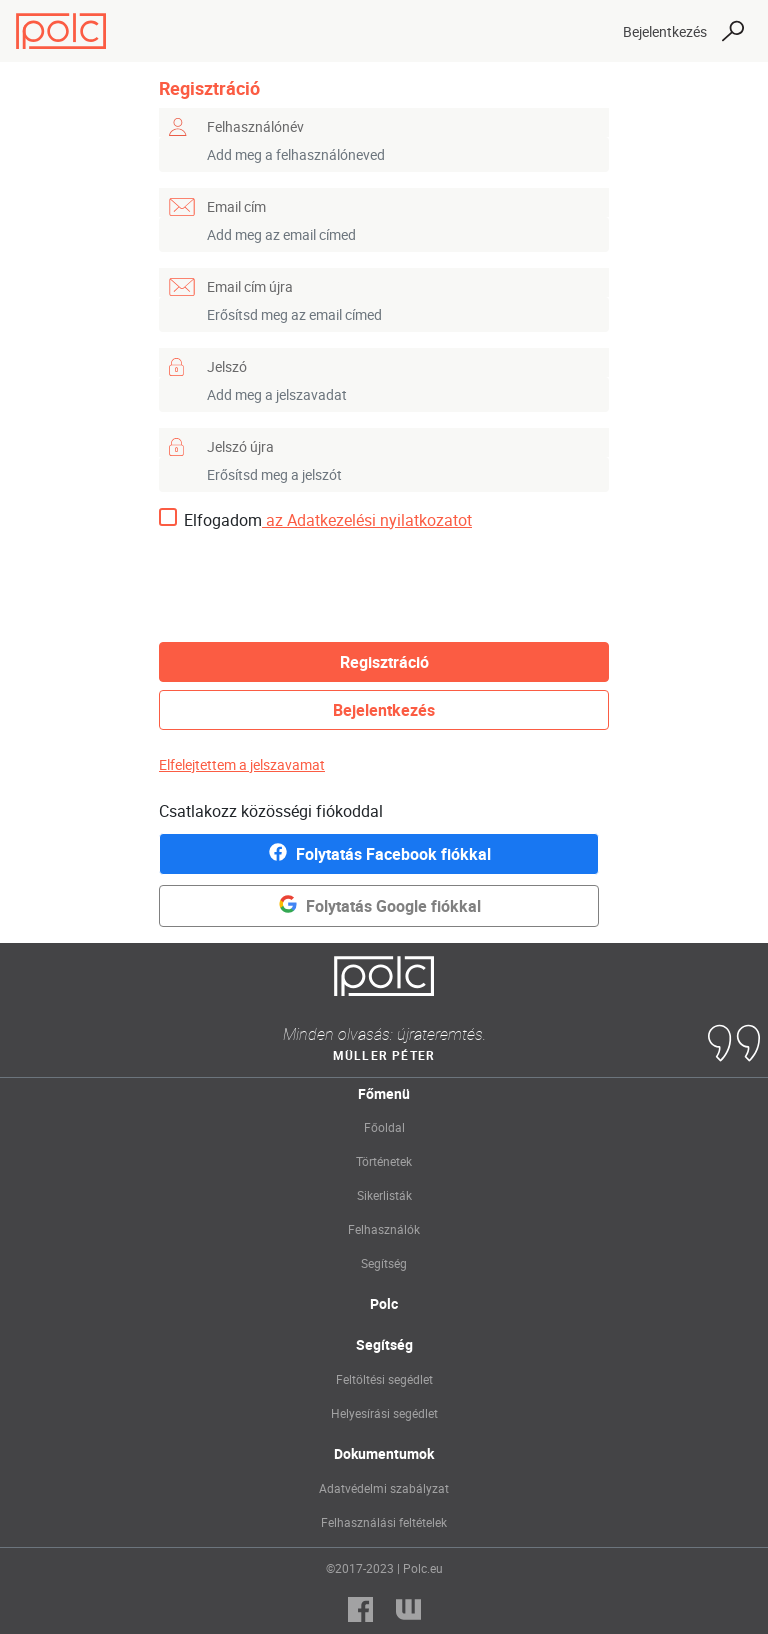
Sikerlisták (384, 1195)
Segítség (384, 1263)
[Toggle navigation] (590, 31)
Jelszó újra (240, 446)
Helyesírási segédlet (384, 1413)
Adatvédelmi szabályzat (384, 1488)
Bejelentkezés (665, 31)
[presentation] (311, 587)
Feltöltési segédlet (384, 1379)
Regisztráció (384, 662)
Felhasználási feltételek (384, 1522)
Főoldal (384, 1127)
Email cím (236, 206)
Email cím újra (250, 286)
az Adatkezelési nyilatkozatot (367, 520)
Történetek (384, 1161)
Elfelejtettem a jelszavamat (242, 764)
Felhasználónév (255, 126)
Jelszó (227, 366)
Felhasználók (384, 1229)
